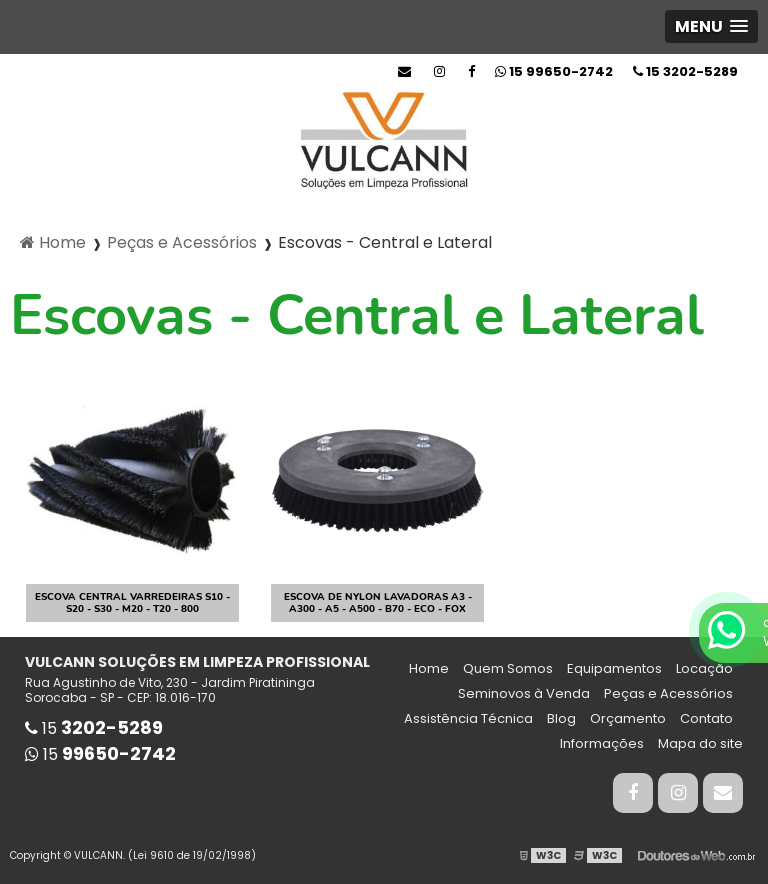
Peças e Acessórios (668, 693)
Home (429, 668)
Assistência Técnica (468, 718)
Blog (561, 718)
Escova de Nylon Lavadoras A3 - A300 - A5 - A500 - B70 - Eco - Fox (378, 603)
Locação (704, 668)
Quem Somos (508, 668)
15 (685, 71)
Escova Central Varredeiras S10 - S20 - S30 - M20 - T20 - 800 (132, 603)
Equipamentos (614, 668)
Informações (602, 743)
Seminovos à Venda (524, 693)
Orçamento (628, 718)
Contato (706, 718)
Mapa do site (700, 743)
